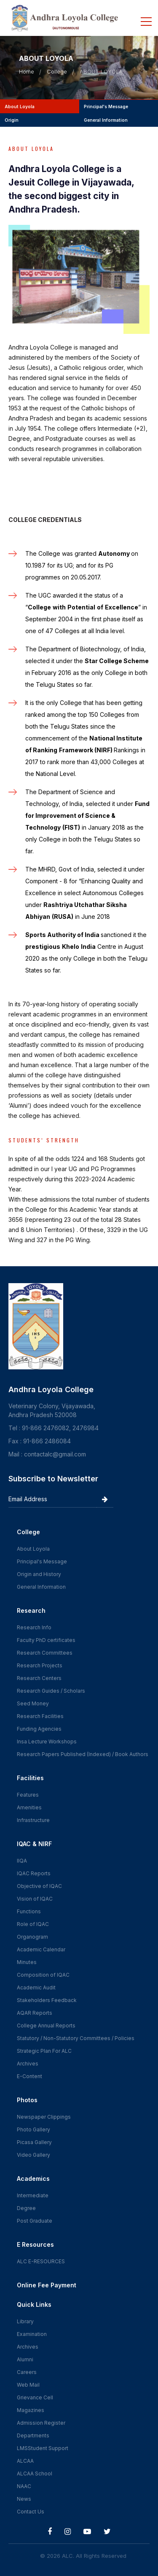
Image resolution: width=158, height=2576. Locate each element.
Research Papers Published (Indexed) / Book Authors (82, 1754)
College (57, 71)
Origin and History (39, 1574)
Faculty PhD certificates (46, 1640)
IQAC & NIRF (34, 1843)
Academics (33, 2178)
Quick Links (34, 2304)
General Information (41, 1587)
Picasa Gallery (34, 2142)
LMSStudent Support (42, 2448)
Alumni (25, 2359)
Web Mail (28, 2385)
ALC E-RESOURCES (41, 2261)
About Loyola (33, 1549)
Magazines (30, 2410)
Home (26, 71)
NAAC (24, 2486)
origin (10, 120)
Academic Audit (36, 1987)
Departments (33, 2435)
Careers (27, 2372)
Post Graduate (34, 2221)
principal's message (105, 106)
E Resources (35, 2244)
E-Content (29, 2076)
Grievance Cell (35, 2397)
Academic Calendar (41, 1949)
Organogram (32, 1937)
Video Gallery (33, 2155)
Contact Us (30, 2511)
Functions (29, 1911)
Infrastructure (33, 1820)
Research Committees (44, 1653)
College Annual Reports (46, 2025)
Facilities (30, 1777)
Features (28, 1795)
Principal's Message (42, 1561)
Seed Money (33, 1703)
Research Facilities (40, 1716)
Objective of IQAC (39, 1886)
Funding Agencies (39, 1729)
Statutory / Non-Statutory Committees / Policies (75, 2038)
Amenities (29, 1807)
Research (31, 1610)
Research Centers (39, 1678)
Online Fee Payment (46, 2285)
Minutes (27, 1962)
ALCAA (25, 2461)
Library (25, 2321)
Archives (27, 2063)
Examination (32, 2334)
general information (104, 120)
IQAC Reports (34, 1873)
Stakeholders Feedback (47, 2000)
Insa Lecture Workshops (47, 1741)
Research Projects (39, 1665)
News (24, 2499)
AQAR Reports (34, 2013)
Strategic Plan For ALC (44, 2051)
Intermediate (32, 2195)
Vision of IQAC (35, 1899)
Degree (26, 2208)
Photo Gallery (33, 2129)
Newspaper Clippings (44, 2117)
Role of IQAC (33, 1924)
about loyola (19, 106)
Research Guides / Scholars (51, 1691)
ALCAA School (34, 2473)
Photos (27, 2099)
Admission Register (41, 2423)
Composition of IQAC (43, 1975)
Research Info (34, 1627)
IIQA (22, 1861)
